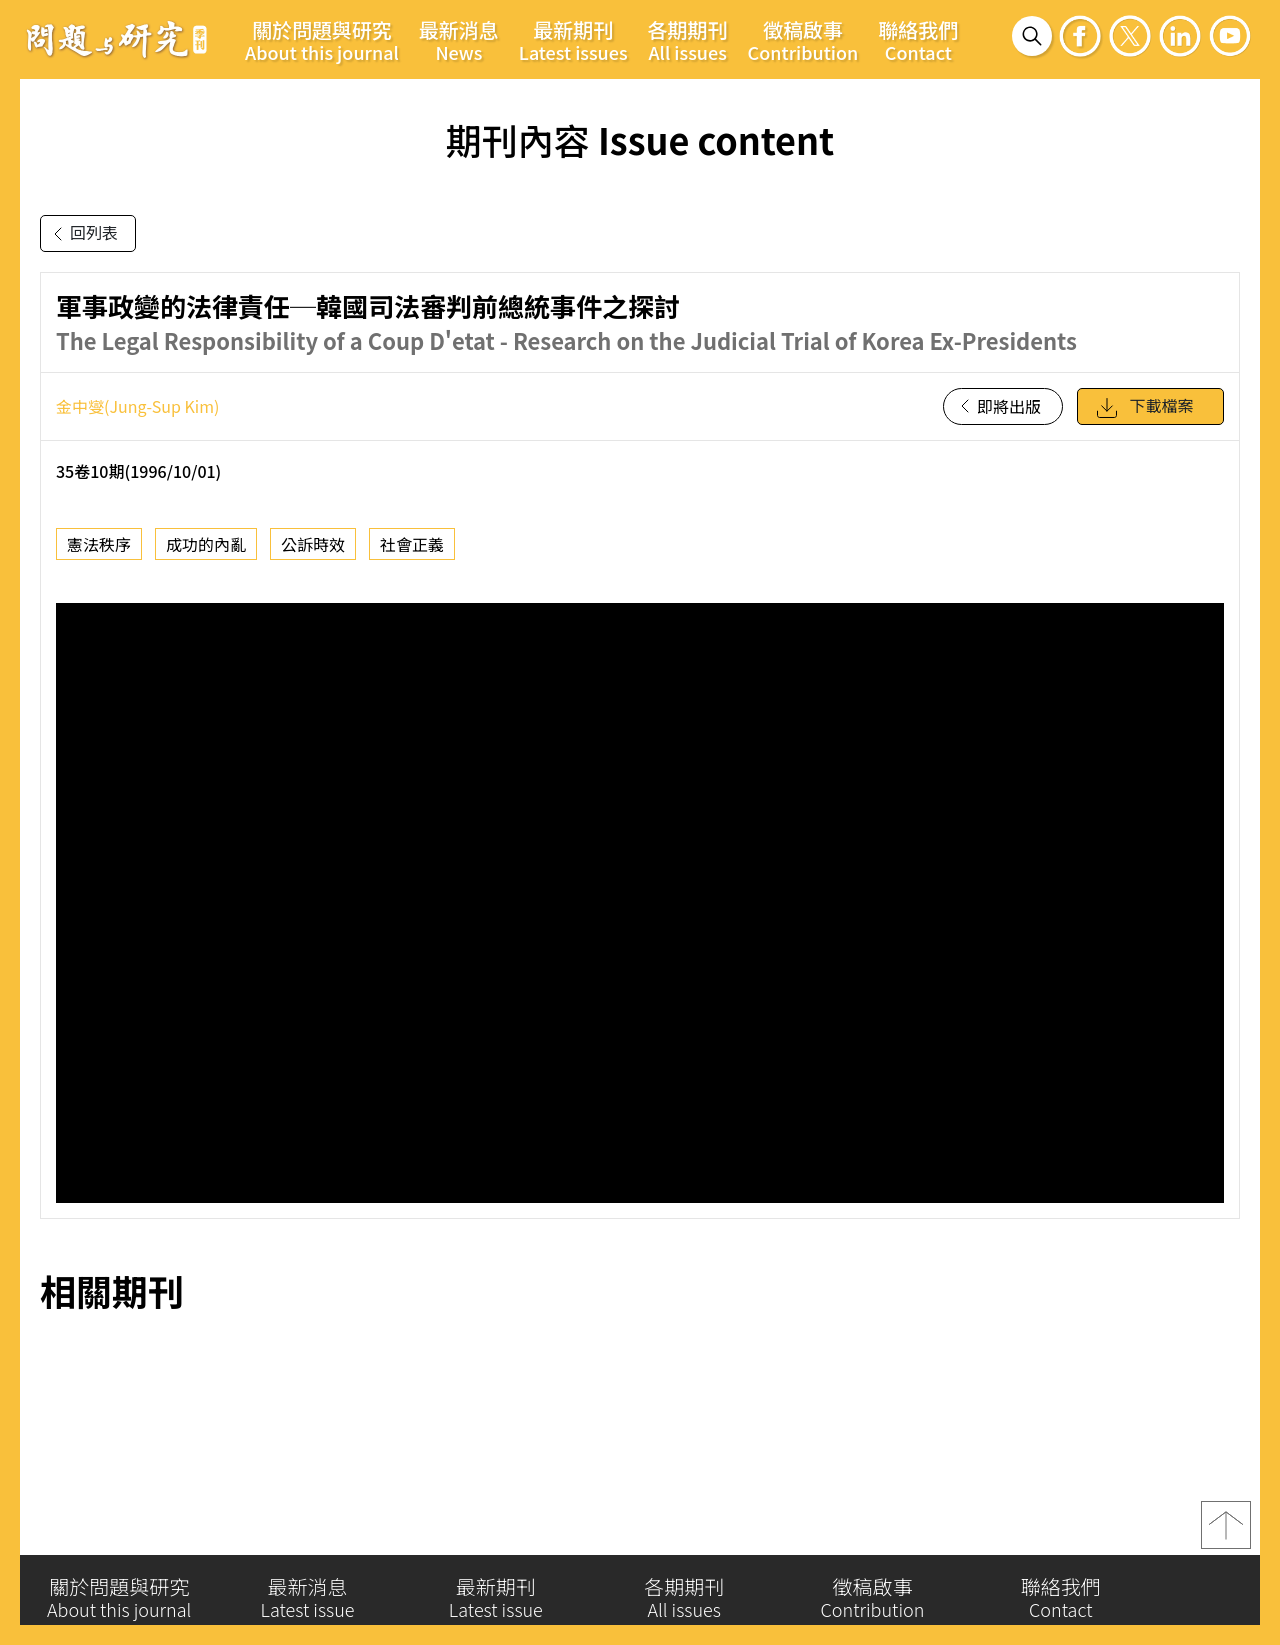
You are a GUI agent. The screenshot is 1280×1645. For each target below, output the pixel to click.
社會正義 (412, 544)
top (1226, 1533)
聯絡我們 (918, 40)
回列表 (82, 234)
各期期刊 (688, 40)
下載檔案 (1144, 408)
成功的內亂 (206, 544)
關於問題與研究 (322, 40)
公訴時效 (313, 544)
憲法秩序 (99, 544)
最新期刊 (573, 40)
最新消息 (459, 40)
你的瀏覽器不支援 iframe (640, 903)
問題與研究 (117, 39)
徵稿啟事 (803, 40)
